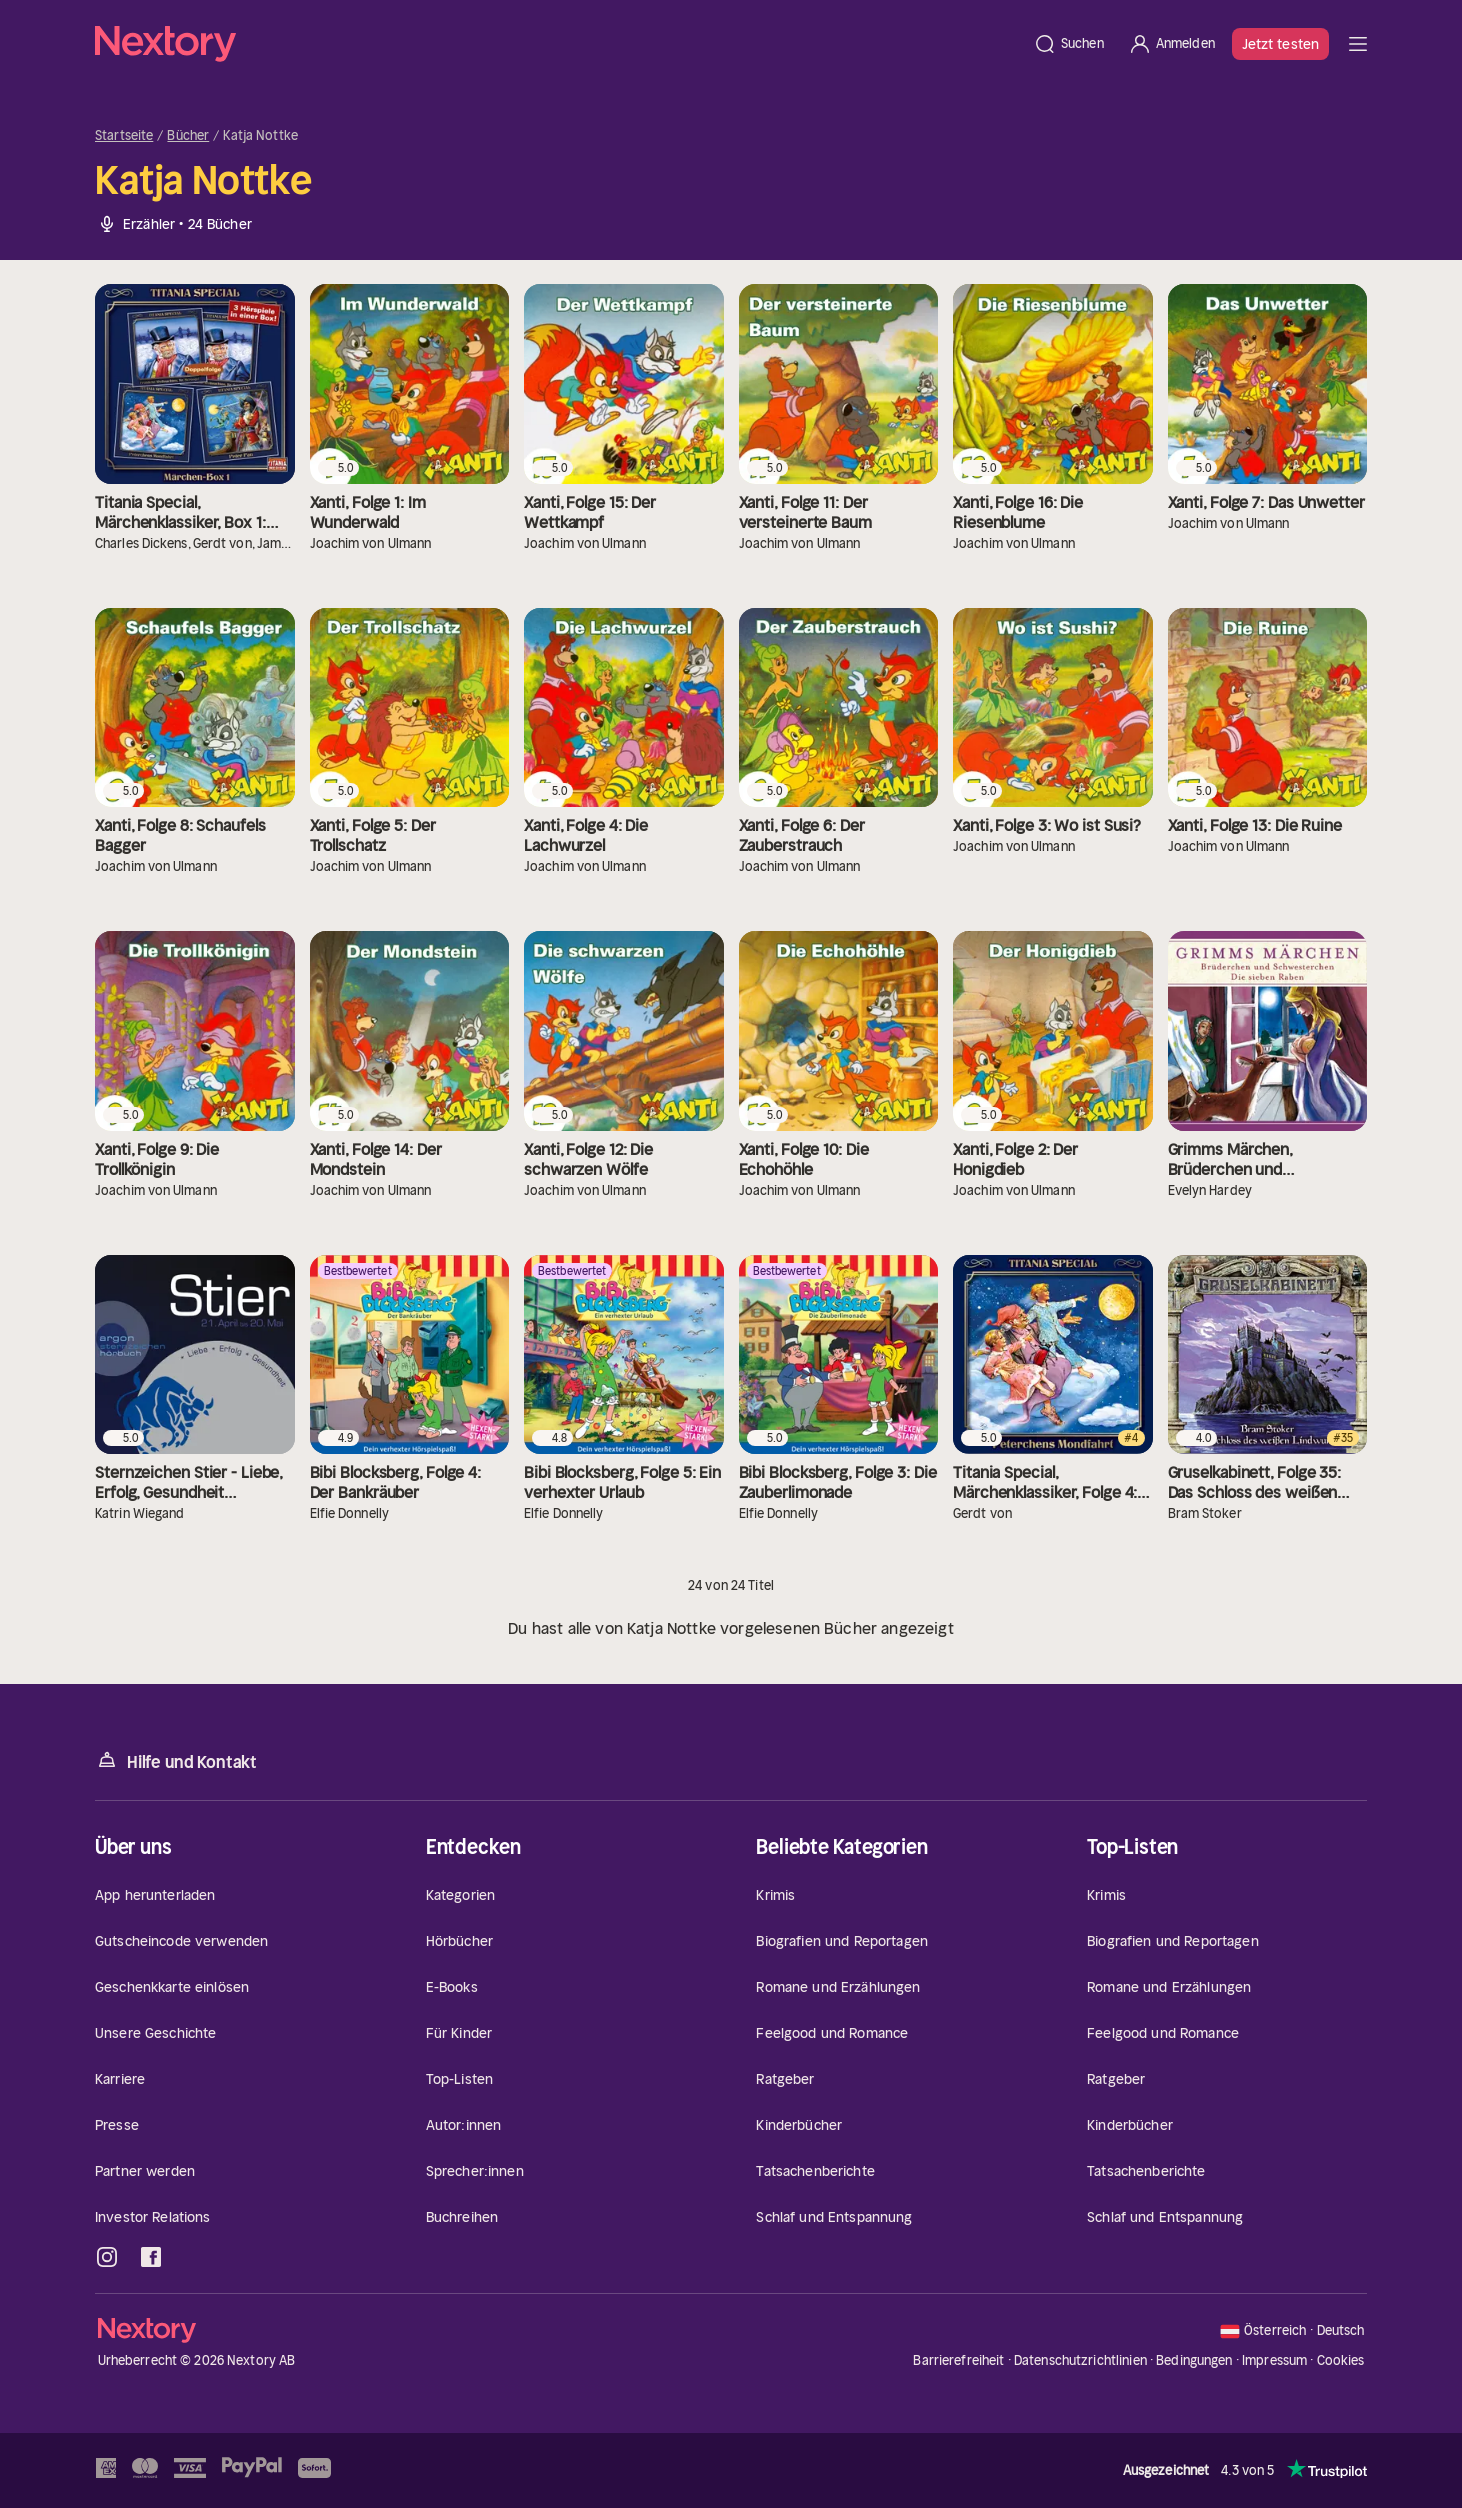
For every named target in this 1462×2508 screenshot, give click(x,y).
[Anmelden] (1171, 44)
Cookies (1341, 2361)
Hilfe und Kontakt (176, 1760)
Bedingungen (1194, 2360)
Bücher (188, 136)
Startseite (124, 136)
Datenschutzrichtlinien (1080, 2360)
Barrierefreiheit (958, 2360)
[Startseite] (558, 44)
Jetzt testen (1280, 44)
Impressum (1274, 2360)
